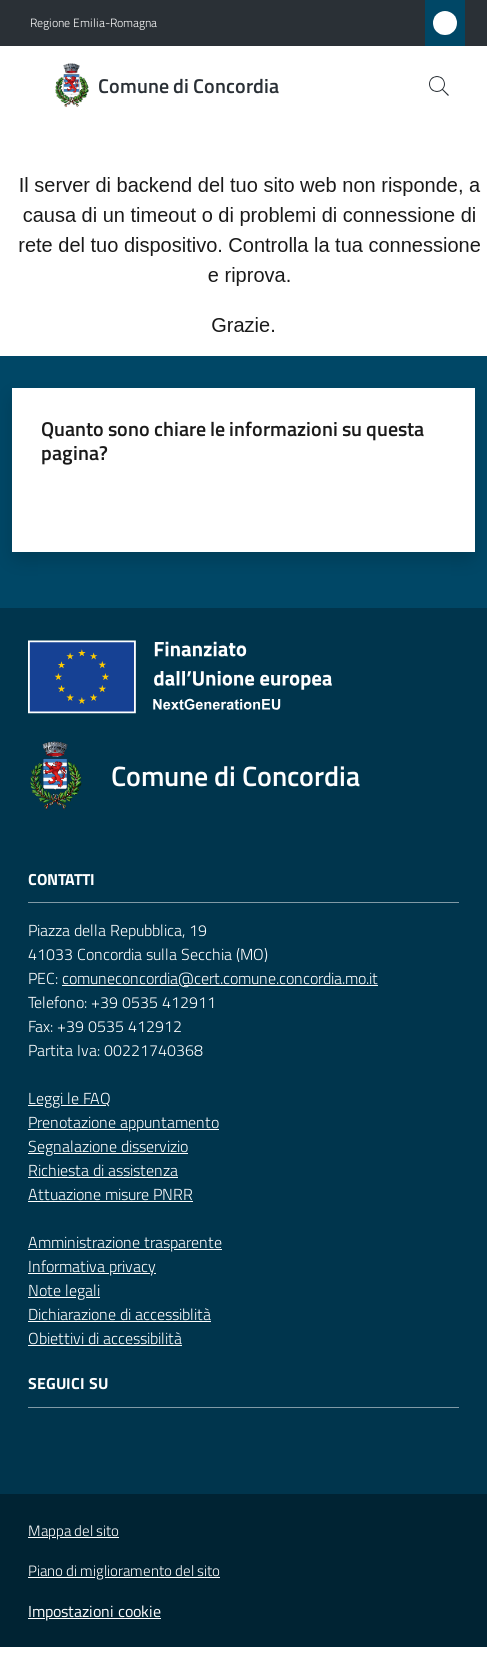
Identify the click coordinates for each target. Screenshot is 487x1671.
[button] (439, 86)
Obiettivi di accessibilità (105, 1338)
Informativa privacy (92, 1266)
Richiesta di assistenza (103, 1170)
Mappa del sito (73, 1530)
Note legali (64, 1290)
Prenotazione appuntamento (123, 1122)
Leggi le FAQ (69, 1098)
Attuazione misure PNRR (110, 1194)
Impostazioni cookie (94, 1611)
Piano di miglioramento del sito (124, 1570)
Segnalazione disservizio (108, 1146)
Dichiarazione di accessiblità (119, 1314)
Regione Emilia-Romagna (93, 23)
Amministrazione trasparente (125, 1242)
